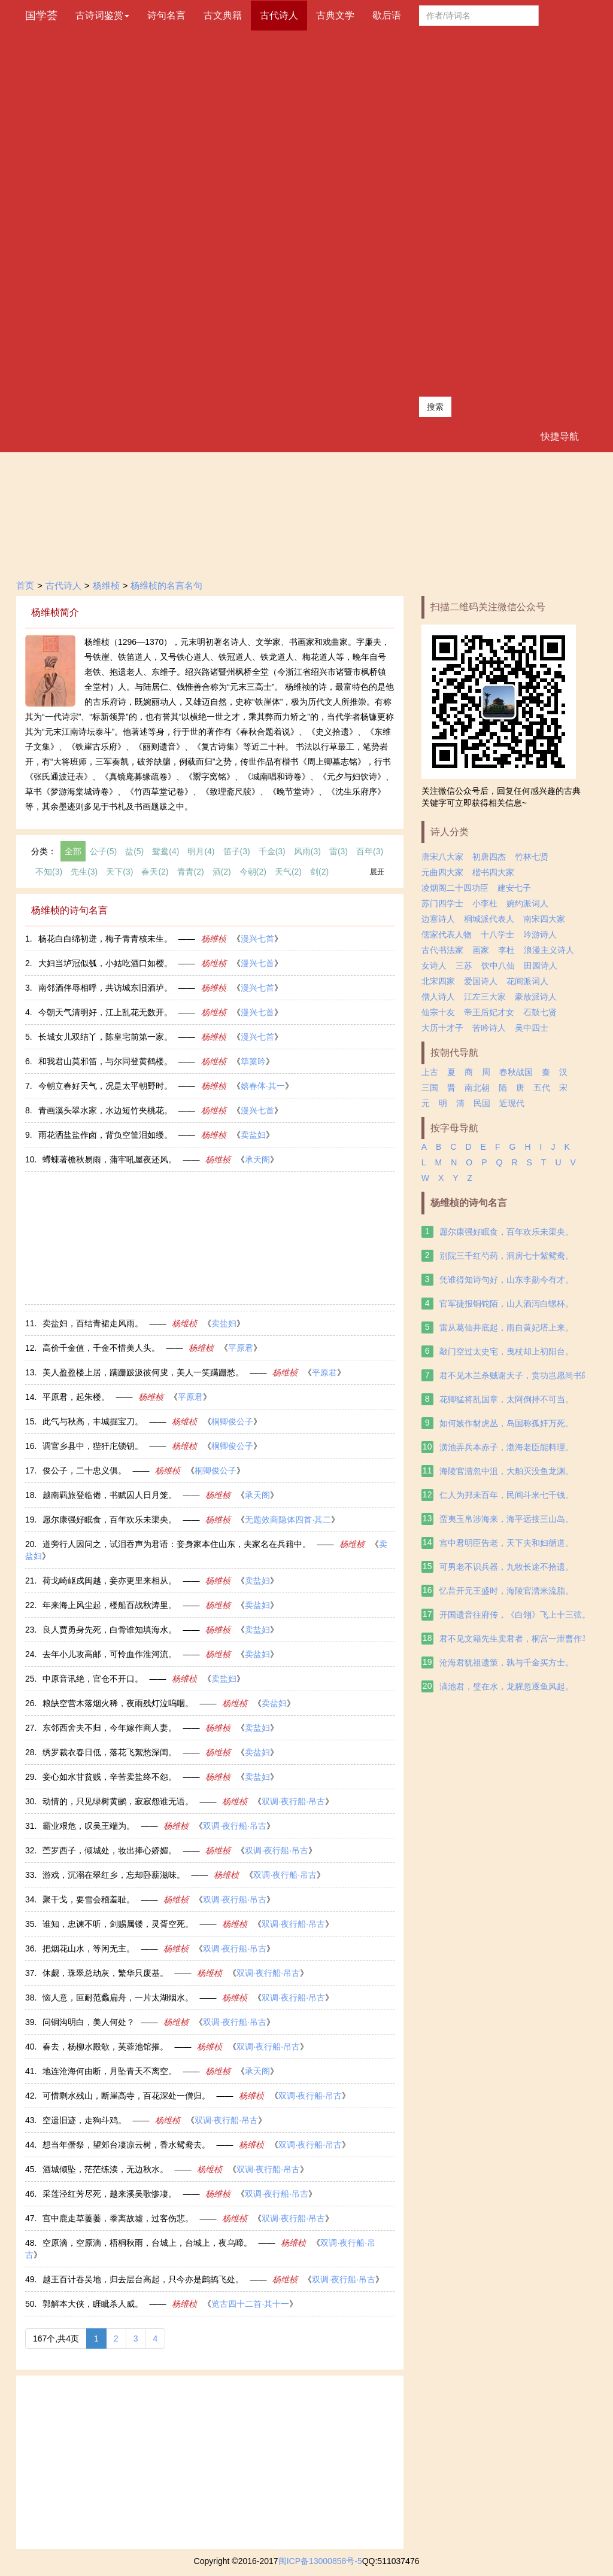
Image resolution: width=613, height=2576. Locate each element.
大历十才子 (442, 1028)
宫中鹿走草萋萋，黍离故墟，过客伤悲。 (118, 2218)
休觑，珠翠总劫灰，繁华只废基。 (105, 1973)
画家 (480, 950)
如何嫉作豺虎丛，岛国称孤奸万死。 (506, 1423)
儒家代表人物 (446, 934)
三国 (429, 1087)
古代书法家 (442, 950)
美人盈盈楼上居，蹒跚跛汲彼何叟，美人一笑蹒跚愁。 (143, 1372)
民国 (482, 1103)
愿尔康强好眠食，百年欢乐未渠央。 (110, 1519)
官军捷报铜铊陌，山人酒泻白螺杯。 (506, 1303)
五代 (541, 1087)
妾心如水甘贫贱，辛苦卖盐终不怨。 (110, 1777)
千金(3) (272, 851)
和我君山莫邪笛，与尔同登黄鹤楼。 (105, 1061)
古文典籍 (223, 15)
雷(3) (338, 851)
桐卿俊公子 (232, 1421)
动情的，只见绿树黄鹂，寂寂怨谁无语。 (118, 1801)
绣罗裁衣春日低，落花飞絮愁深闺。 (110, 1752)
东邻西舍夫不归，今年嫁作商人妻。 (110, 1727)
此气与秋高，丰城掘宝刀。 (93, 1421)
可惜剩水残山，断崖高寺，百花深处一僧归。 (126, 2095)
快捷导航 (560, 436)
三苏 (464, 965)
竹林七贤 (531, 856)
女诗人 (434, 965)
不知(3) (48, 871)
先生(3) (84, 871)
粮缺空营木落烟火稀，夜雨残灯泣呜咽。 (118, 1703)
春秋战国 (516, 1072)
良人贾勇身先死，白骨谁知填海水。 (110, 1629)
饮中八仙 (498, 965)
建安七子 (514, 888)
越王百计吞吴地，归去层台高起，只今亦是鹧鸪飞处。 (143, 2279)
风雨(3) (307, 851)
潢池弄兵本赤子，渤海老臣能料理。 (506, 1447)
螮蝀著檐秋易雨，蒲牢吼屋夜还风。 (110, 1159)
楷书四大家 (493, 872)
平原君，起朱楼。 (76, 1397)
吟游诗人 (540, 934)
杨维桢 (106, 585)
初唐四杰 (489, 856)
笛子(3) (236, 851)
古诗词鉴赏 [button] (102, 15)
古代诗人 (279, 15)
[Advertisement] (479, 211)
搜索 (435, 407)
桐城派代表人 (489, 919)
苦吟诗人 (489, 1028)
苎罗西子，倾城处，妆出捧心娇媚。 (110, 1850)
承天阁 (257, 1159)
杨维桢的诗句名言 (468, 1203)
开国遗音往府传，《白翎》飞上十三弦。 (514, 1614)
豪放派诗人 (536, 996)
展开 (377, 871)
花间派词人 (527, 981)
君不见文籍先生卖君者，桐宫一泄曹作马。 (519, 1638)
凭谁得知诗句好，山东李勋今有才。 (506, 1279)
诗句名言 (166, 15)
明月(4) (200, 851)
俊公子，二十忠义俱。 (84, 1470)
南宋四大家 (544, 919)
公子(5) (103, 851)
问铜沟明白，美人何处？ (89, 2022)
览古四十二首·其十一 (250, 2304)
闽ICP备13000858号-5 (320, 2561)
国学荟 (41, 16)
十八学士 (497, 934)
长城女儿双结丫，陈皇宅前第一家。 (105, 1037)
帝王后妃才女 (489, 1012)
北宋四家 (438, 981)
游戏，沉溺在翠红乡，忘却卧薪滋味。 (114, 1875)
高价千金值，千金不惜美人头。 (101, 1348)
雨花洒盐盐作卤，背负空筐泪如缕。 (105, 1135)
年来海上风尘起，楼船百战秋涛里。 (110, 1605)
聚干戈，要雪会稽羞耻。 (89, 1899)
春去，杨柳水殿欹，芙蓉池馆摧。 (105, 2046)
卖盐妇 (253, 1135)
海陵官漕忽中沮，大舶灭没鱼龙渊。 (506, 1471)
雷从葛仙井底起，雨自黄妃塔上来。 (506, 1327)
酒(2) (222, 871)
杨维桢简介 (55, 612)
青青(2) (190, 871)
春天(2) (154, 871)
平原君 (240, 1348)
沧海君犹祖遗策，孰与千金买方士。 (506, 1662)
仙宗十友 (438, 1012)
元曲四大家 (442, 872)
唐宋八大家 (442, 856)
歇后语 (386, 15)
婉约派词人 (527, 903)
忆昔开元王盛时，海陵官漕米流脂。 (506, 1590)
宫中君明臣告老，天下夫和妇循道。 (506, 1543)
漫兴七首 (257, 938)
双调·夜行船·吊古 (293, 1801)
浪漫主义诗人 (549, 950)
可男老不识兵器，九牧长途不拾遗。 (506, 1567)
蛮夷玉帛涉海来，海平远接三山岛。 (506, 1519)
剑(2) (319, 871)
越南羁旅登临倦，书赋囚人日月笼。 (110, 1495)
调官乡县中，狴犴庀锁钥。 (93, 1446)
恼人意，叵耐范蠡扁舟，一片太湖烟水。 (118, 1997)
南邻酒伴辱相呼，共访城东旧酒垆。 (105, 987)
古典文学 (335, 15)
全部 (73, 851)
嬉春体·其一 (263, 1086)
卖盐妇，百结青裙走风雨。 (93, 1323)
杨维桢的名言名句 (166, 585)
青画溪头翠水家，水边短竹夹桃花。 (105, 1110)
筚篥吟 (253, 1061)
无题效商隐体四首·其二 (288, 1519)
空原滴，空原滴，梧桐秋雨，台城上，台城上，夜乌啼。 (147, 2243)
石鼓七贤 (540, 1012)
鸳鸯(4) (165, 851)
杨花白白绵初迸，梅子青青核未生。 (105, 938)
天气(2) (288, 871)
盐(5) (134, 851)
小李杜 (484, 903)
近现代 (511, 1103)
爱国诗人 (480, 981)
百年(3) (369, 851)
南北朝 (477, 1087)
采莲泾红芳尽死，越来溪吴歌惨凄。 (110, 2194)
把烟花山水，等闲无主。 (89, 1948)
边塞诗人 (438, 919)
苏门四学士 (442, 903)
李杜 (506, 950)
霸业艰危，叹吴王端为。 (89, 1826)
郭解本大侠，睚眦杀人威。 (93, 2304)
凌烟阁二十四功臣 (454, 888)
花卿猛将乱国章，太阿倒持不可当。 (506, 1399)
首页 (25, 585)
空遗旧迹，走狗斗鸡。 (84, 2120)
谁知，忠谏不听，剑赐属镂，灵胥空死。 (118, 1924)
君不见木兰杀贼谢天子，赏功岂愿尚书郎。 (519, 1375)
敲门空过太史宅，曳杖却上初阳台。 (506, 1351)
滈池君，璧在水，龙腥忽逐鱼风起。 (506, 1686)
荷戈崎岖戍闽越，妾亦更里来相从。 (110, 1580)
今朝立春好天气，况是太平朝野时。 (105, 1086)
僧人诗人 (438, 996)
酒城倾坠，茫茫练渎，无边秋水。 (105, 2169)
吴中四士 (531, 1028)
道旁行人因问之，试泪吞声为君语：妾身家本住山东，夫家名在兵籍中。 (177, 1544)
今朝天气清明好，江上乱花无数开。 (105, 1012)
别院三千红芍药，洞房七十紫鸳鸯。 (506, 1255)
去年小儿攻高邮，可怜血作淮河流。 (110, 1654)
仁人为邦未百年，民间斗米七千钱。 (506, 1495)
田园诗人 (540, 965)
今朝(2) (252, 871)
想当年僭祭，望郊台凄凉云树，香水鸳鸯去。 (126, 2144)
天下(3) (119, 871)
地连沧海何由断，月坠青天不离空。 (110, 2071)
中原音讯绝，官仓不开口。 (93, 1678)
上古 (429, 1072)
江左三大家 (485, 996)
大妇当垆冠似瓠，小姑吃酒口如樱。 (105, 963)
